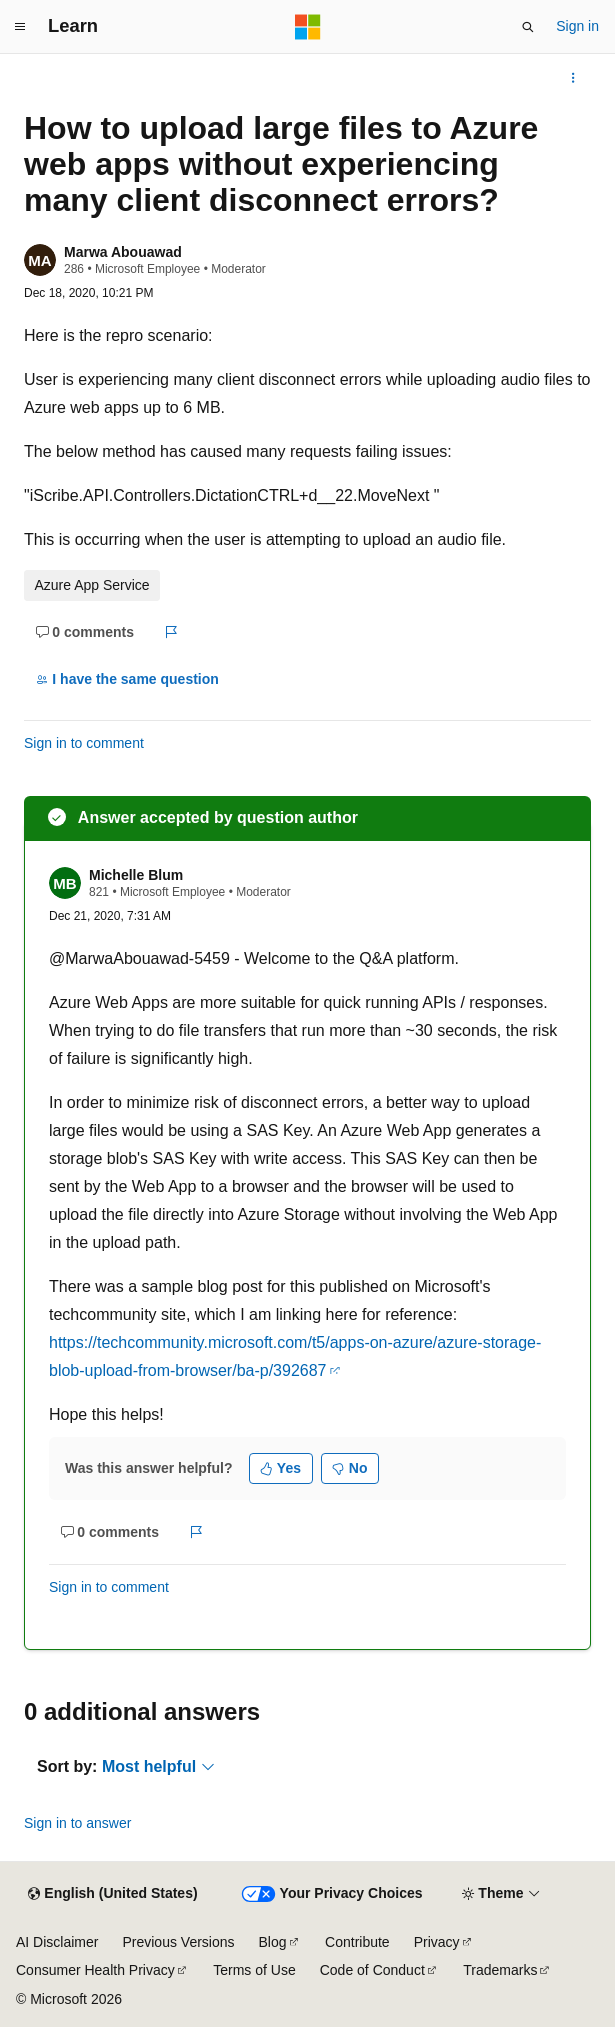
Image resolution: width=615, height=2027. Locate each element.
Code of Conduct (372, 1970)
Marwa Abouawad (123, 252)
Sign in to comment (84, 743)
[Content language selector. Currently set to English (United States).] (112, 1894)
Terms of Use (254, 1970)
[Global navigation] (20, 27)
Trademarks (500, 1970)
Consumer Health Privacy (95, 1970)
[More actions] (573, 78)
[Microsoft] (308, 27)
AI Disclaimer (57, 1942)
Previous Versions (178, 1942)
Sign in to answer (77, 1823)
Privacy (437, 1942)
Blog (273, 1942)
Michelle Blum (136, 875)
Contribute (357, 1942)
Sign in (577, 26)
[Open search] (528, 27)
